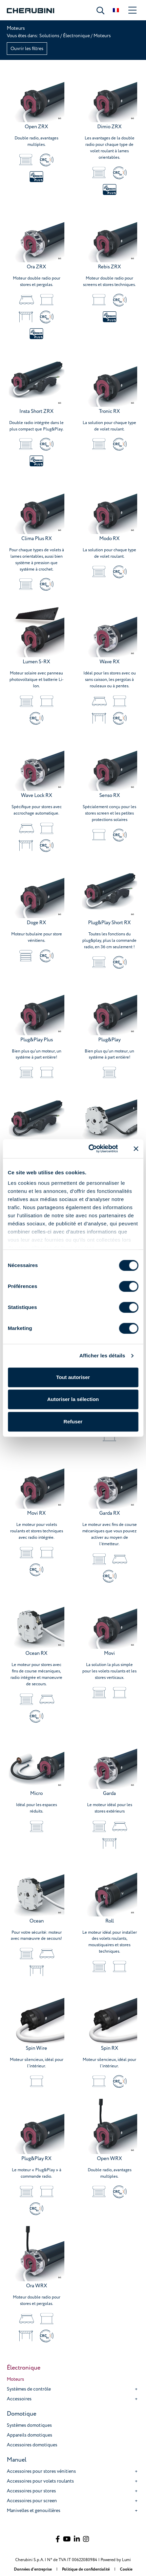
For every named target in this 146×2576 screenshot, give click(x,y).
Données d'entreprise (33, 2569)
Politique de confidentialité (86, 2569)
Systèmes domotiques (29, 2425)
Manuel (16, 2460)
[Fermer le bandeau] (135, 1148)
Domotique (21, 2414)
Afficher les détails (102, 1355)
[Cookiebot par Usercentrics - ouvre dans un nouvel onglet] (89, 1148)
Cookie (126, 2569)
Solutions (49, 35)
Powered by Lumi (116, 2560)
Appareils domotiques (29, 2435)
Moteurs (15, 2379)
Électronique (76, 35)
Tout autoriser (73, 1377)
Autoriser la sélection (73, 1399)
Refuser (73, 1421)
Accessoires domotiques (32, 2445)
